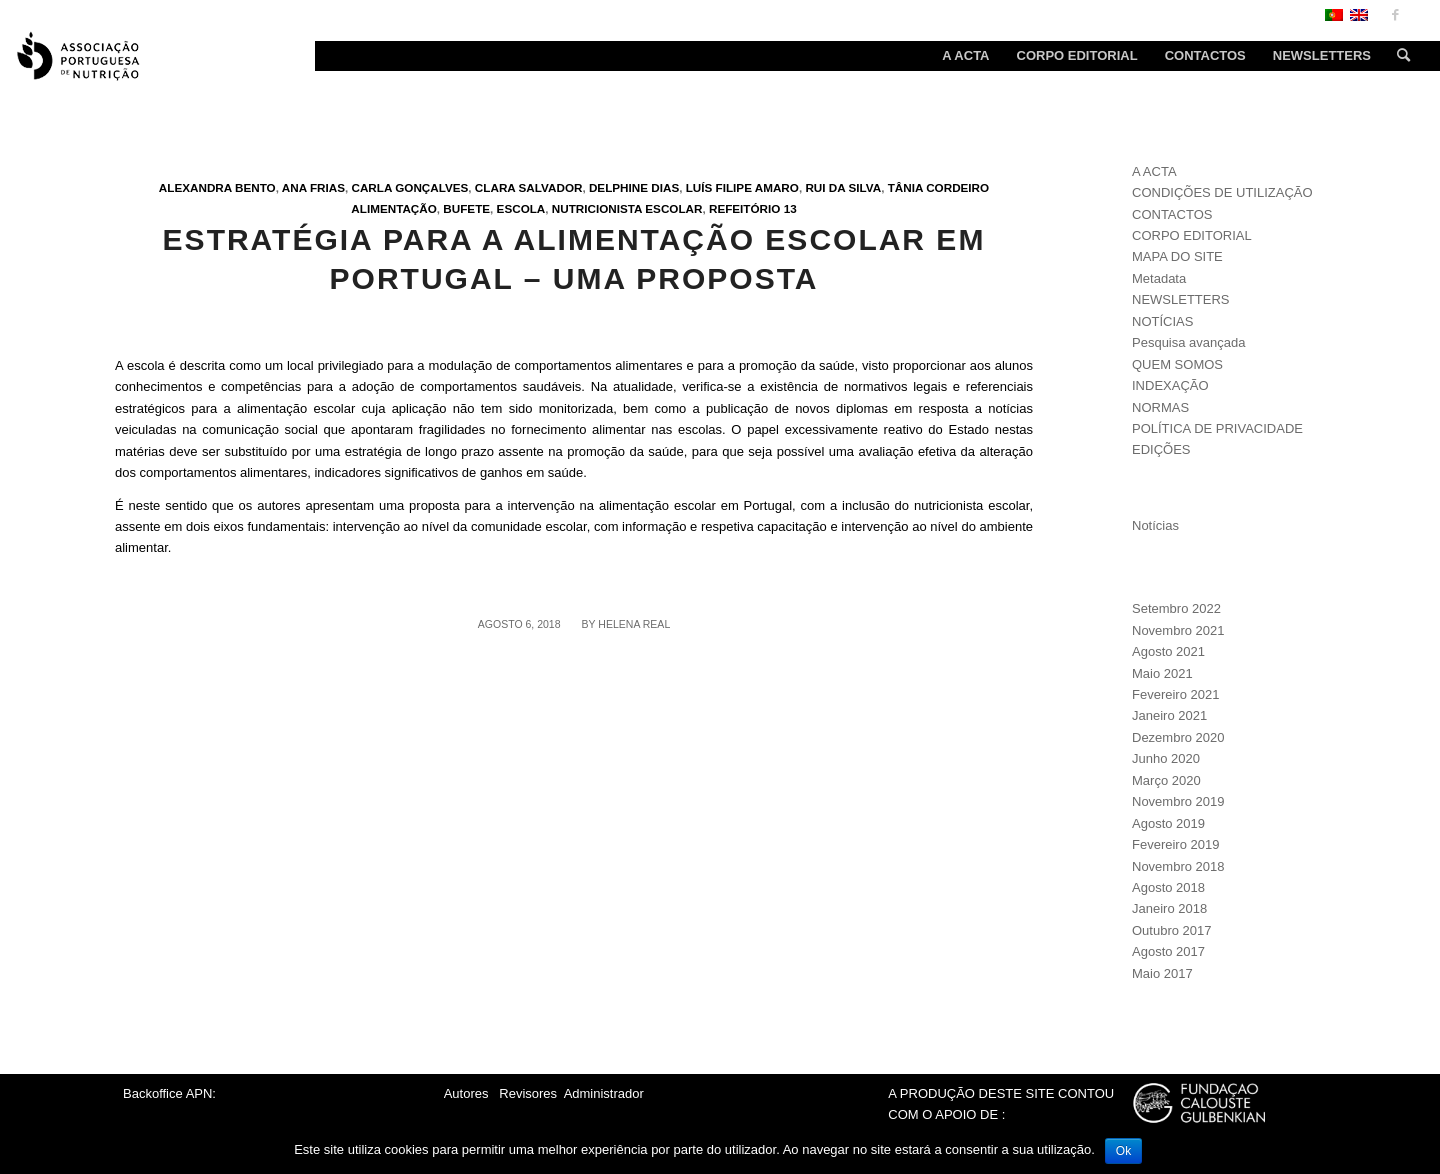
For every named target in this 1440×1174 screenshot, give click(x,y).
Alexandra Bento (217, 187)
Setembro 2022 (1176, 608)
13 (790, 208)
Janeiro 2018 (1169, 908)
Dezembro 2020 (1178, 737)
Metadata (1159, 278)
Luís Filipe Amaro (742, 187)
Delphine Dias (634, 187)
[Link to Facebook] (1395, 15)
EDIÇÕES (1161, 449)
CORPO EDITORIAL (1192, 235)
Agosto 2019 (1168, 823)
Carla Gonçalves (409, 187)
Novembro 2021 (1178, 630)
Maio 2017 (1162, 973)
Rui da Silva (843, 187)
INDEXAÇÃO (1170, 385)
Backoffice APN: (169, 1093)
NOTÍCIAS (1162, 321)
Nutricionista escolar (627, 208)
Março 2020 (1166, 780)
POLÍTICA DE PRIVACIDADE (1217, 428)
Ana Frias (313, 187)
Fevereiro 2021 (1175, 694)
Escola (521, 208)
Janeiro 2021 (1169, 715)
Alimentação (393, 208)
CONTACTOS (1172, 214)
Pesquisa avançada (1188, 342)
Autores (466, 1093)
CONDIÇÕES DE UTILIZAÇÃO (1222, 192)
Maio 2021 (1162, 673)
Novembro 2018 (1178, 866)
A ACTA (1154, 171)
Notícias (1155, 525)
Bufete (466, 208)
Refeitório (744, 208)
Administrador (604, 1093)
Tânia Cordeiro (939, 187)
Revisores (526, 1093)
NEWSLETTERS (1181, 299)
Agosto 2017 (1168, 951)
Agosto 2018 (1168, 887)
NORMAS (1160, 407)
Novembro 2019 (1178, 801)
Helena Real (634, 624)
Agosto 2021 (1168, 651)
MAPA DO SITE (1177, 256)
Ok (1123, 1151)
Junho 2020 (1166, 758)
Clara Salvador (529, 187)
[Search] (1397, 56)
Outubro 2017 (1172, 930)
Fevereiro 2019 (1175, 844)
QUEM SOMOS (1177, 364)
